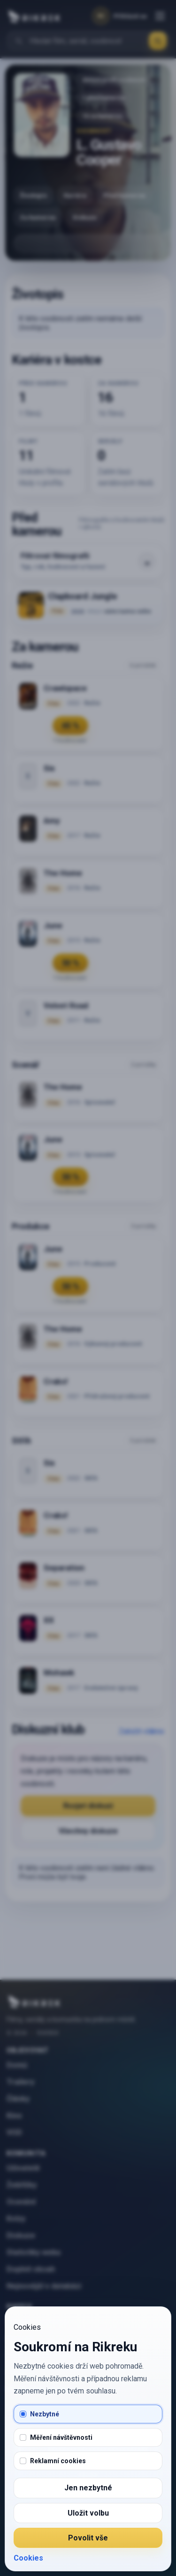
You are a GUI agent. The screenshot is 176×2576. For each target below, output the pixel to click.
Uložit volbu (88, 2513)
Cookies (28, 2558)
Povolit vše (88, 2537)
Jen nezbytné (88, 2487)
